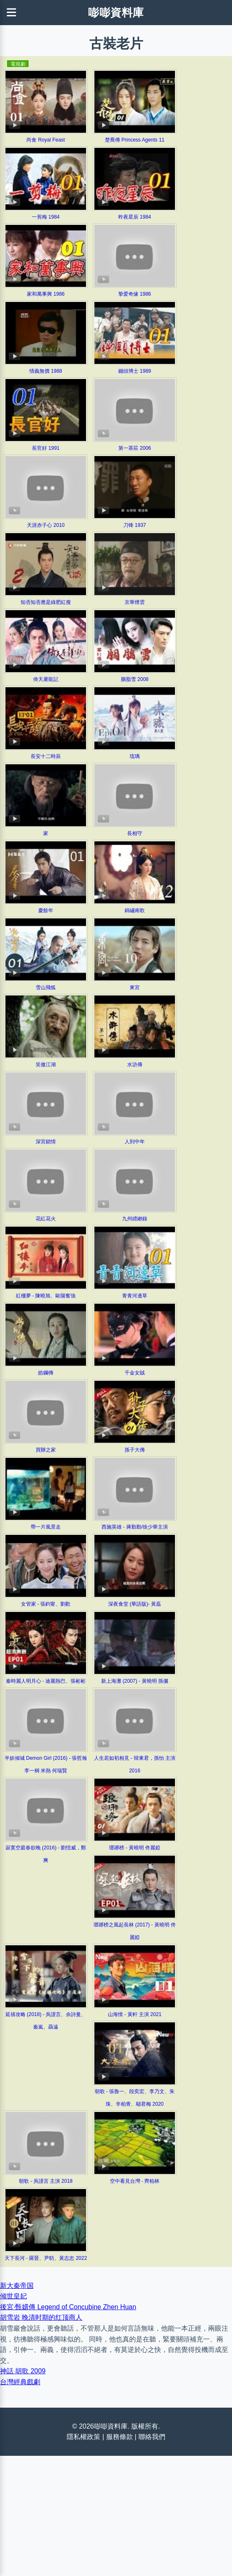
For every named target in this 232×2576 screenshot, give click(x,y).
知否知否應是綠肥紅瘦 (46, 602)
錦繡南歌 (135, 910)
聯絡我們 (151, 2436)
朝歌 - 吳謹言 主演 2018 (46, 2181)
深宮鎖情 (46, 1142)
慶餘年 (45, 910)
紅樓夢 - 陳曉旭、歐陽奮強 (46, 1296)
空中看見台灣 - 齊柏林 (135, 2181)
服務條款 (119, 2436)
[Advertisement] (116, 2514)
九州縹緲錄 (134, 1219)
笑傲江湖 (46, 1065)
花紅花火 (46, 1219)
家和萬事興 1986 (46, 294)
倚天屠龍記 (45, 679)
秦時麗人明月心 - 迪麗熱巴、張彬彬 (46, 1681)
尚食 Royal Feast (45, 140)
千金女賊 (135, 1373)
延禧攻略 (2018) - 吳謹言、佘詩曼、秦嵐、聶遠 (45, 2020)
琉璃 (135, 756)
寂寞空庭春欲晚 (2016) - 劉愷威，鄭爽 (45, 1854)
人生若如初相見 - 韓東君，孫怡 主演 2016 (134, 1764)
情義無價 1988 (45, 371)
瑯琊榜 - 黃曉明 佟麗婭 (134, 1848)
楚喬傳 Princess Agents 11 (134, 140)
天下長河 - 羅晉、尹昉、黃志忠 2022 (46, 2258)
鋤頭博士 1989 (134, 371)
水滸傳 (134, 1065)
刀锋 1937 (134, 525)
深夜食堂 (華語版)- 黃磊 (135, 1604)
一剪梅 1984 (46, 217)
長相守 (134, 833)
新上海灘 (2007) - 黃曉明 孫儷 (134, 1681)
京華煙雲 (135, 602)
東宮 (135, 987)
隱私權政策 (83, 2436)
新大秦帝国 (17, 2285)
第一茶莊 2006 (134, 448)
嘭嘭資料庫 (116, 12)
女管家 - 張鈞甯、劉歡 (46, 1604)
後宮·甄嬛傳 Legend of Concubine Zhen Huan (68, 2306)
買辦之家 (46, 1450)
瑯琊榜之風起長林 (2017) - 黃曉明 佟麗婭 (135, 1931)
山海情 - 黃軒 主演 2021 (135, 2014)
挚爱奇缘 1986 (134, 294)
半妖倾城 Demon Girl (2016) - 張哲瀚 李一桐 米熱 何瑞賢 (46, 1764)
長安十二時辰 (46, 756)
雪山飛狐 (46, 987)
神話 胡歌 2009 (22, 2371)
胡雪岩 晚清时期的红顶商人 (41, 2317)
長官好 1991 (46, 448)
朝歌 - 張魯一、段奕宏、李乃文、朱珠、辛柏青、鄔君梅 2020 (135, 2098)
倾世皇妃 (13, 2296)
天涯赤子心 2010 (46, 525)
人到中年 (135, 1142)
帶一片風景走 (46, 1527)
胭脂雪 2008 (135, 679)
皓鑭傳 (45, 1373)
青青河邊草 (134, 1296)
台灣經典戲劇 (20, 2381)
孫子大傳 (135, 1450)
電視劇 (18, 64)
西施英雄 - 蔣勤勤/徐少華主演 (135, 1527)
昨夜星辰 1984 (134, 217)
